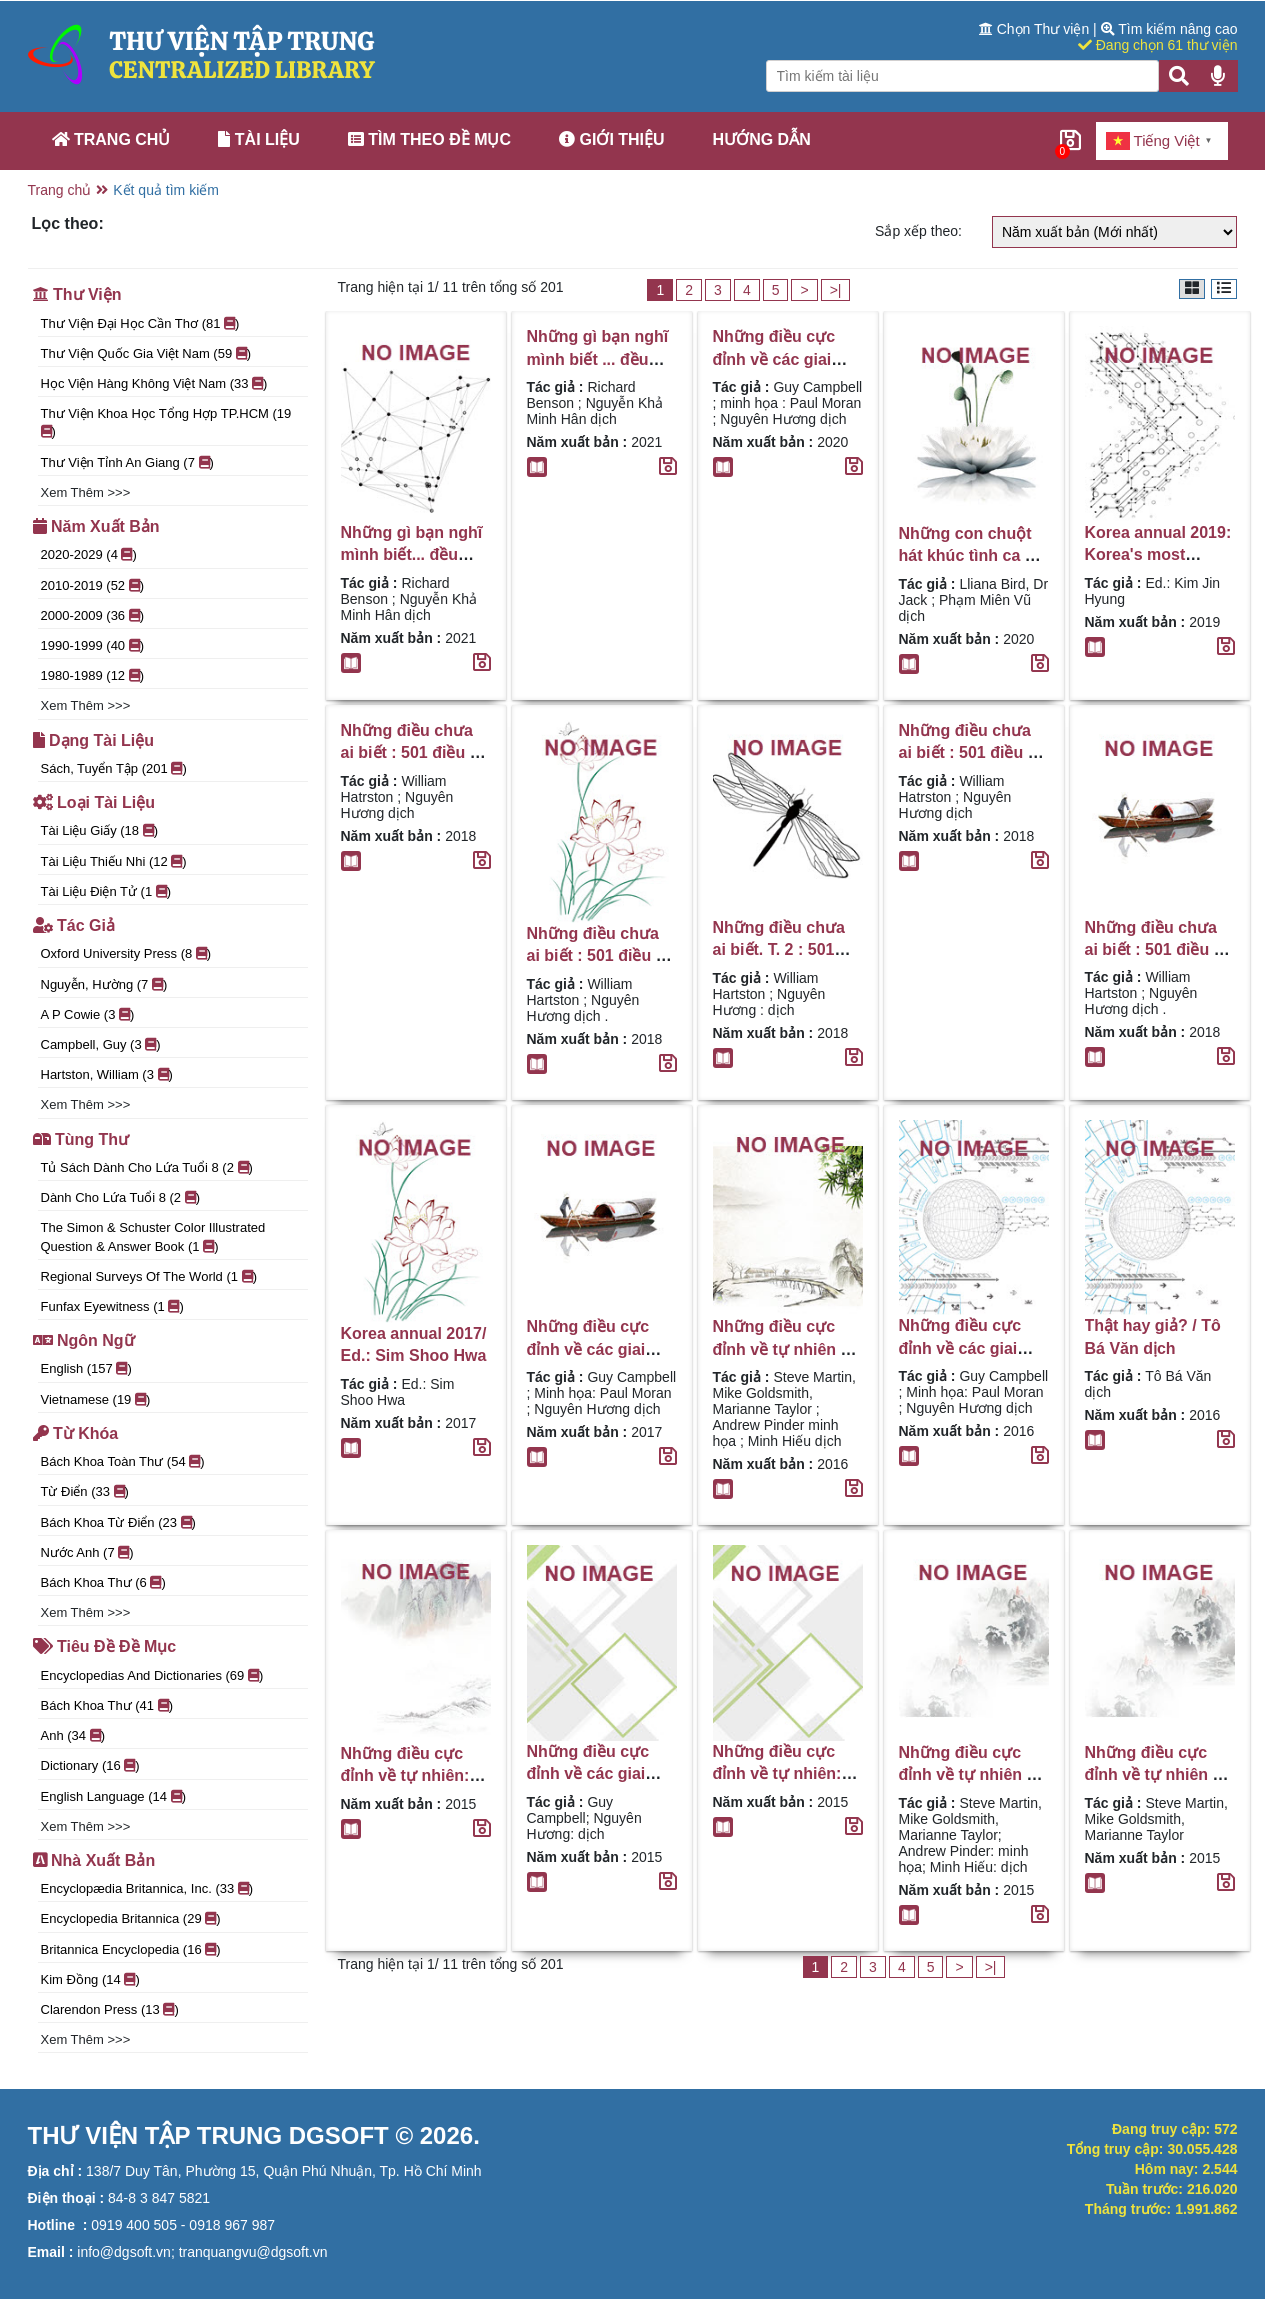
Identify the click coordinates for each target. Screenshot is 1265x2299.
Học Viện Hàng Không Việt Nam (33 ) (154, 383)
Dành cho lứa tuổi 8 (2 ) (121, 1197)
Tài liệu (258, 139)
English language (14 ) (113, 1796)
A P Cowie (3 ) (88, 1014)
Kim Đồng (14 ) (90, 1979)
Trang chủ (111, 139)
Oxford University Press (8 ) (126, 953)
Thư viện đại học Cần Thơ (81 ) (140, 323)
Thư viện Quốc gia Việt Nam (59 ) (146, 353)
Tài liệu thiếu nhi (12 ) (114, 861)
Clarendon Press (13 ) (110, 2009)
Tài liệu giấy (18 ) (100, 830)
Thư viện (77, 294)
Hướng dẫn (762, 139)
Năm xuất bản (96, 526)
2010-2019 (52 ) (93, 585)
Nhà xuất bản (94, 1860)
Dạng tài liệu (94, 740)
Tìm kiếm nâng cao (1169, 29)
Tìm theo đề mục (429, 139)
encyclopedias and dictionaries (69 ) (152, 1675)
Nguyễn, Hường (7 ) (104, 984)
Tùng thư (81, 1139)
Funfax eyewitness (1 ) (112, 1306)
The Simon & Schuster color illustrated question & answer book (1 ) (153, 1236)
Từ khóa (76, 1433)
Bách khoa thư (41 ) (107, 1705)
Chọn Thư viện (1036, 29)
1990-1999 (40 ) (93, 645)
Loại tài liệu (94, 802)
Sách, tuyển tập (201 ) (114, 768)
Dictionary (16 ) (90, 1765)
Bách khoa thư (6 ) (103, 1582)
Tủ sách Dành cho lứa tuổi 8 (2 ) (147, 1167)
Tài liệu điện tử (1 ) (106, 891)
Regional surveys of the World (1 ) (149, 1276)
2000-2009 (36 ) (93, 615)
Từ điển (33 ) (85, 1491)
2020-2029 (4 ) (89, 554)
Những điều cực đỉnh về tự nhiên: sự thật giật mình (405, 1776)
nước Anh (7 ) (87, 1552)
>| (836, 290)
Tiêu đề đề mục (105, 1646)
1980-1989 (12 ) (93, 675)
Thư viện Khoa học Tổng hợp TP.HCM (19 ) (166, 422)
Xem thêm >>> (86, 492)
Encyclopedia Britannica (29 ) (131, 1918)
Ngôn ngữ (84, 1340)
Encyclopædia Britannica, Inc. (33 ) (147, 1888)
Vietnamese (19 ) (96, 1399)
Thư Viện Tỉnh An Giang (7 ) (127, 462)
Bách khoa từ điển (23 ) (118, 1522)
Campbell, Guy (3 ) (101, 1044)
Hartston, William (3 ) (107, 1074)
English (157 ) (86, 1368)
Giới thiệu (612, 139)
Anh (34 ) (73, 1735)
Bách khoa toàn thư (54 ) (123, 1461)
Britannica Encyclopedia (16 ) (131, 1949)
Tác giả (74, 925)
